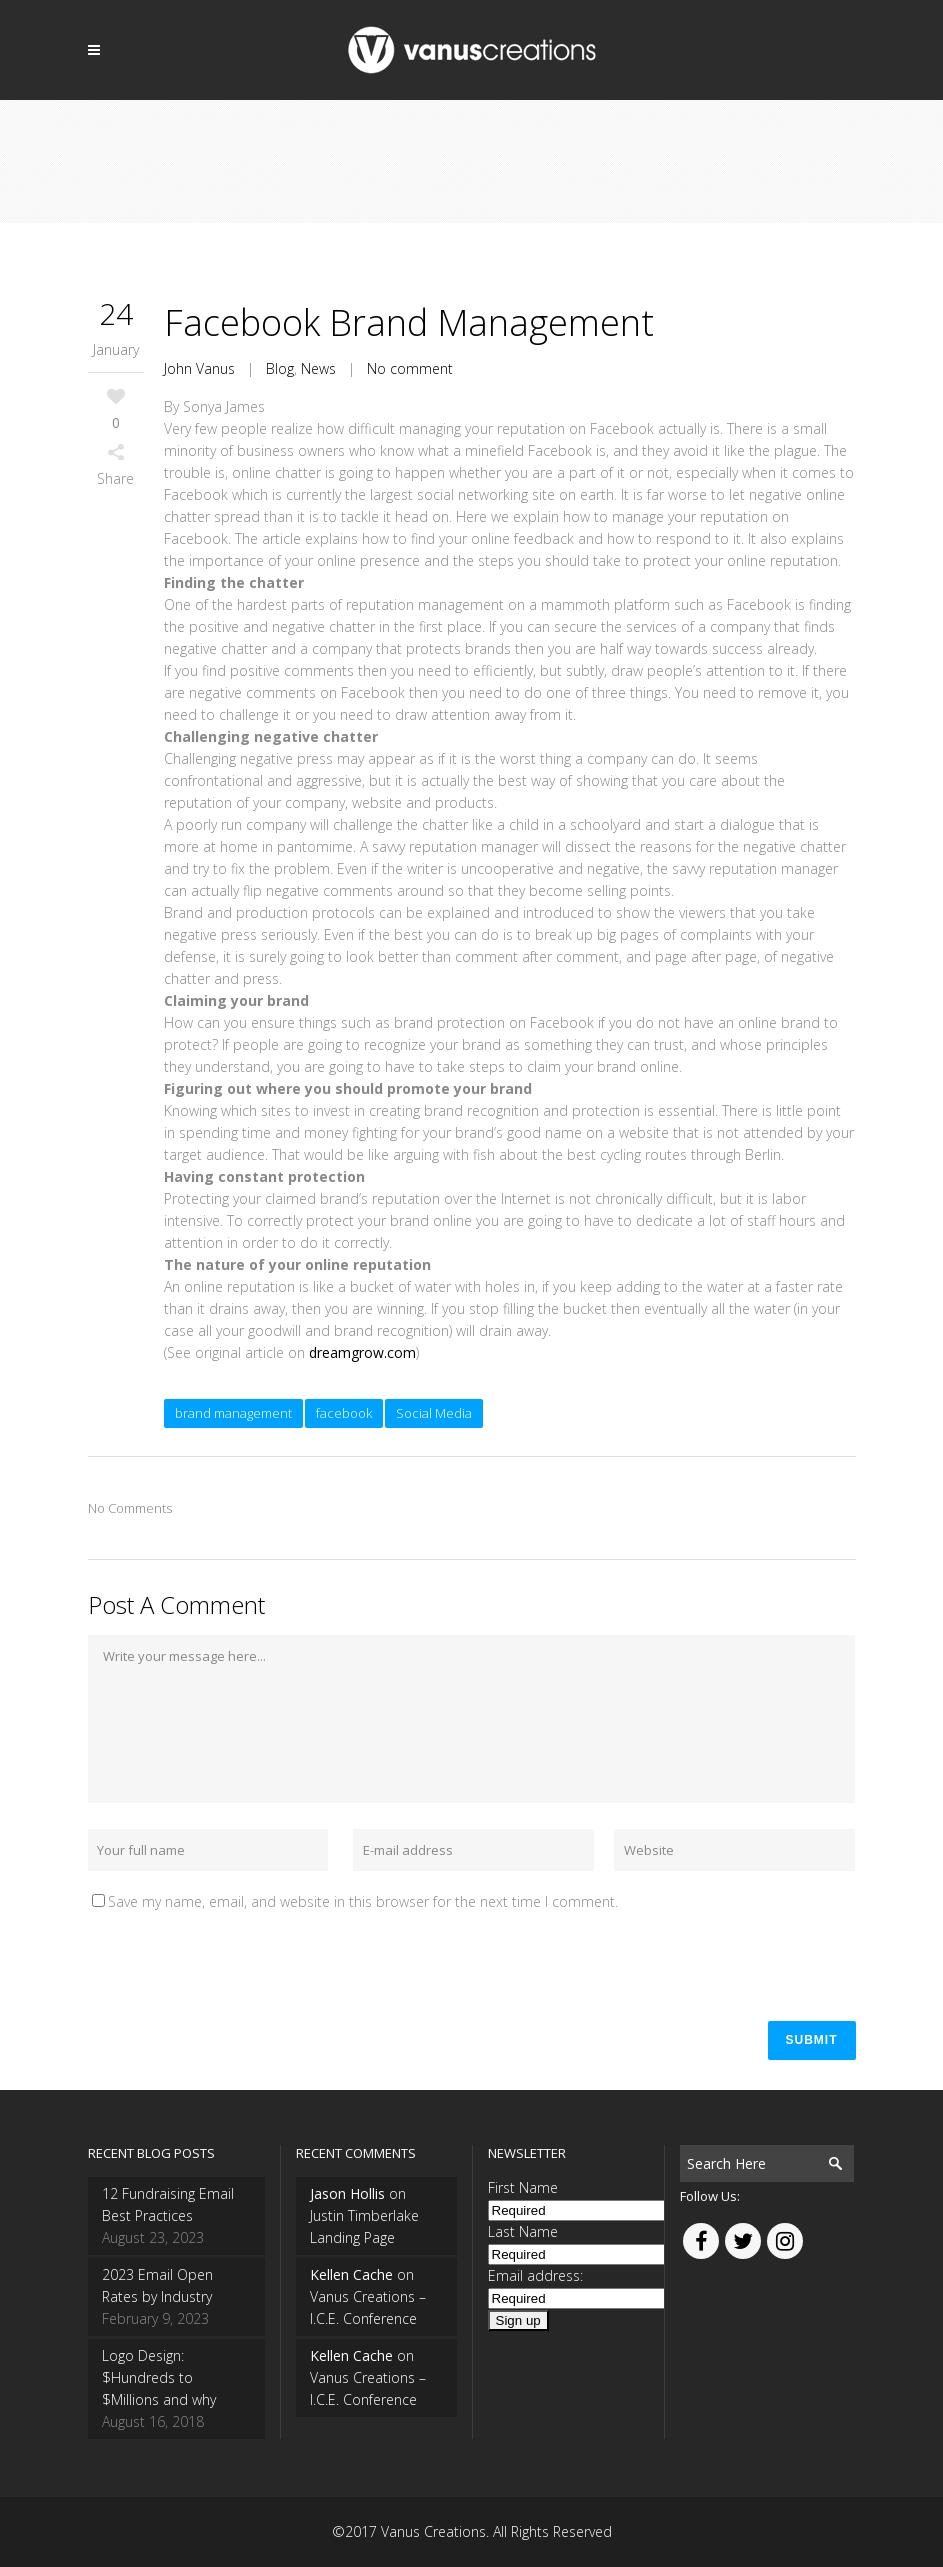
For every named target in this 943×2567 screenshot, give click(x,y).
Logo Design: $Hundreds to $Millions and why (159, 2377)
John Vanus (199, 368)
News (318, 368)
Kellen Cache (351, 2274)
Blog (280, 368)
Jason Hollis (347, 2193)
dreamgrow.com (362, 1352)
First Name (523, 2187)
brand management (233, 1413)
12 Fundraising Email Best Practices (168, 2204)
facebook (344, 1413)
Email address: (535, 2275)
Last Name (523, 2231)
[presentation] (240, 1962)
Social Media (434, 1413)
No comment (410, 368)
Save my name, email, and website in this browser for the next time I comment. (363, 1901)
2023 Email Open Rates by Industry (157, 2285)
